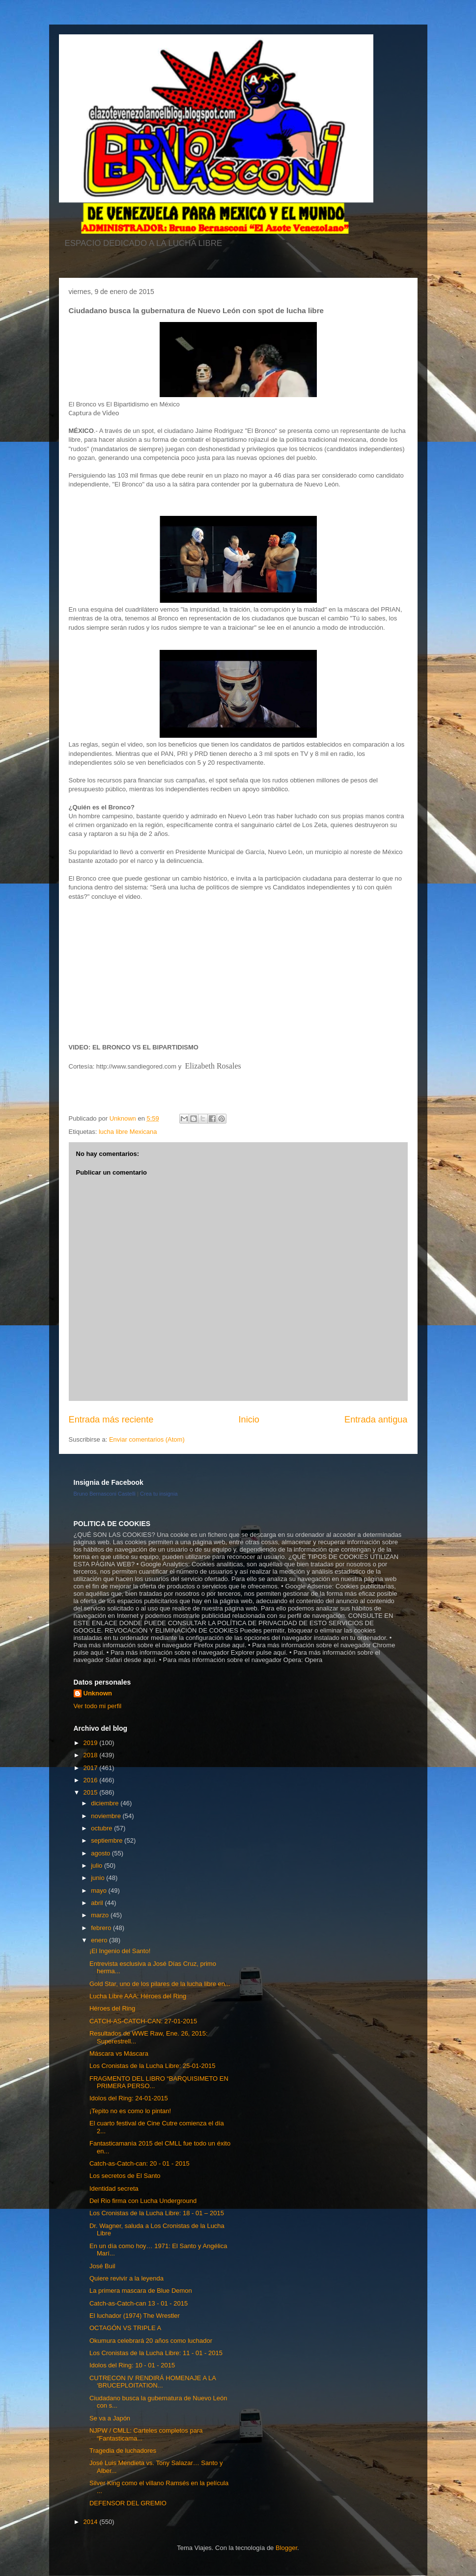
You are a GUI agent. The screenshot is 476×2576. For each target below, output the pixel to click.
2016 (92, 1780)
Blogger (286, 2547)
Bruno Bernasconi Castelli (105, 1494)
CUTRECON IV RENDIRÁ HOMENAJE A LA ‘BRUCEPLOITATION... (152, 2381)
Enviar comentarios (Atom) (147, 1439)
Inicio (248, 1419)
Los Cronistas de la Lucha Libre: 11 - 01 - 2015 (156, 2353)
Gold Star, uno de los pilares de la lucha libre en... (159, 1983)
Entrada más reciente (111, 1419)
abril (98, 1902)
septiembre (107, 1840)
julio (97, 1865)
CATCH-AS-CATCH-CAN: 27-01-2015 (143, 2021)
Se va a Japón (109, 2418)
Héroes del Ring (112, 2008)
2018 (92, 1755)
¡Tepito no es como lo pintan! (130, 2111)
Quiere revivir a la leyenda (126, 2278)
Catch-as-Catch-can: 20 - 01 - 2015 (139, 2163)
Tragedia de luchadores (122, 2450)
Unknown (98, 1693)
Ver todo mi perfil (98, 1706)
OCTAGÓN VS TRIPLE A (125, 2328)
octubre (102, 1828)
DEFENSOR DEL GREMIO (128, 2503)
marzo (101, 1915)
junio (98, 1877)
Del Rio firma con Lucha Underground (142, 2200)
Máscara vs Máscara (118, 2053)
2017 (92, 1767)
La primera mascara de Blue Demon (140, 2290)
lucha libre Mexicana (128, 1131)
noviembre (106, 1816)
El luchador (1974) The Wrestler (134, 2315)
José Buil (102, 2266)
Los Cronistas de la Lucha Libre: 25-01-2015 (152, 2065)
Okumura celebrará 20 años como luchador (150, 2340)
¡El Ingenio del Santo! (119, 1951)
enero (100, 1940)
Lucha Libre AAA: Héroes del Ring (137, 1996)
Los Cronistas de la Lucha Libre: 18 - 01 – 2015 (156, 2213)
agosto (101, 1853)
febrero (102, 1928)
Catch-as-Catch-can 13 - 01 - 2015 (138, 2303)
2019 (92, 1742)
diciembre (105, 1803)
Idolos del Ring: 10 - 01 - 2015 (132, 2365)
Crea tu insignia (158, 1494)
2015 (92, 1792)
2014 (92, 2521)
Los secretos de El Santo (125, 2175)
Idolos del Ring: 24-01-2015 (128, 2098)
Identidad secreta (114, 2188)
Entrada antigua (375, 1419)
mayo (99, 1890)
